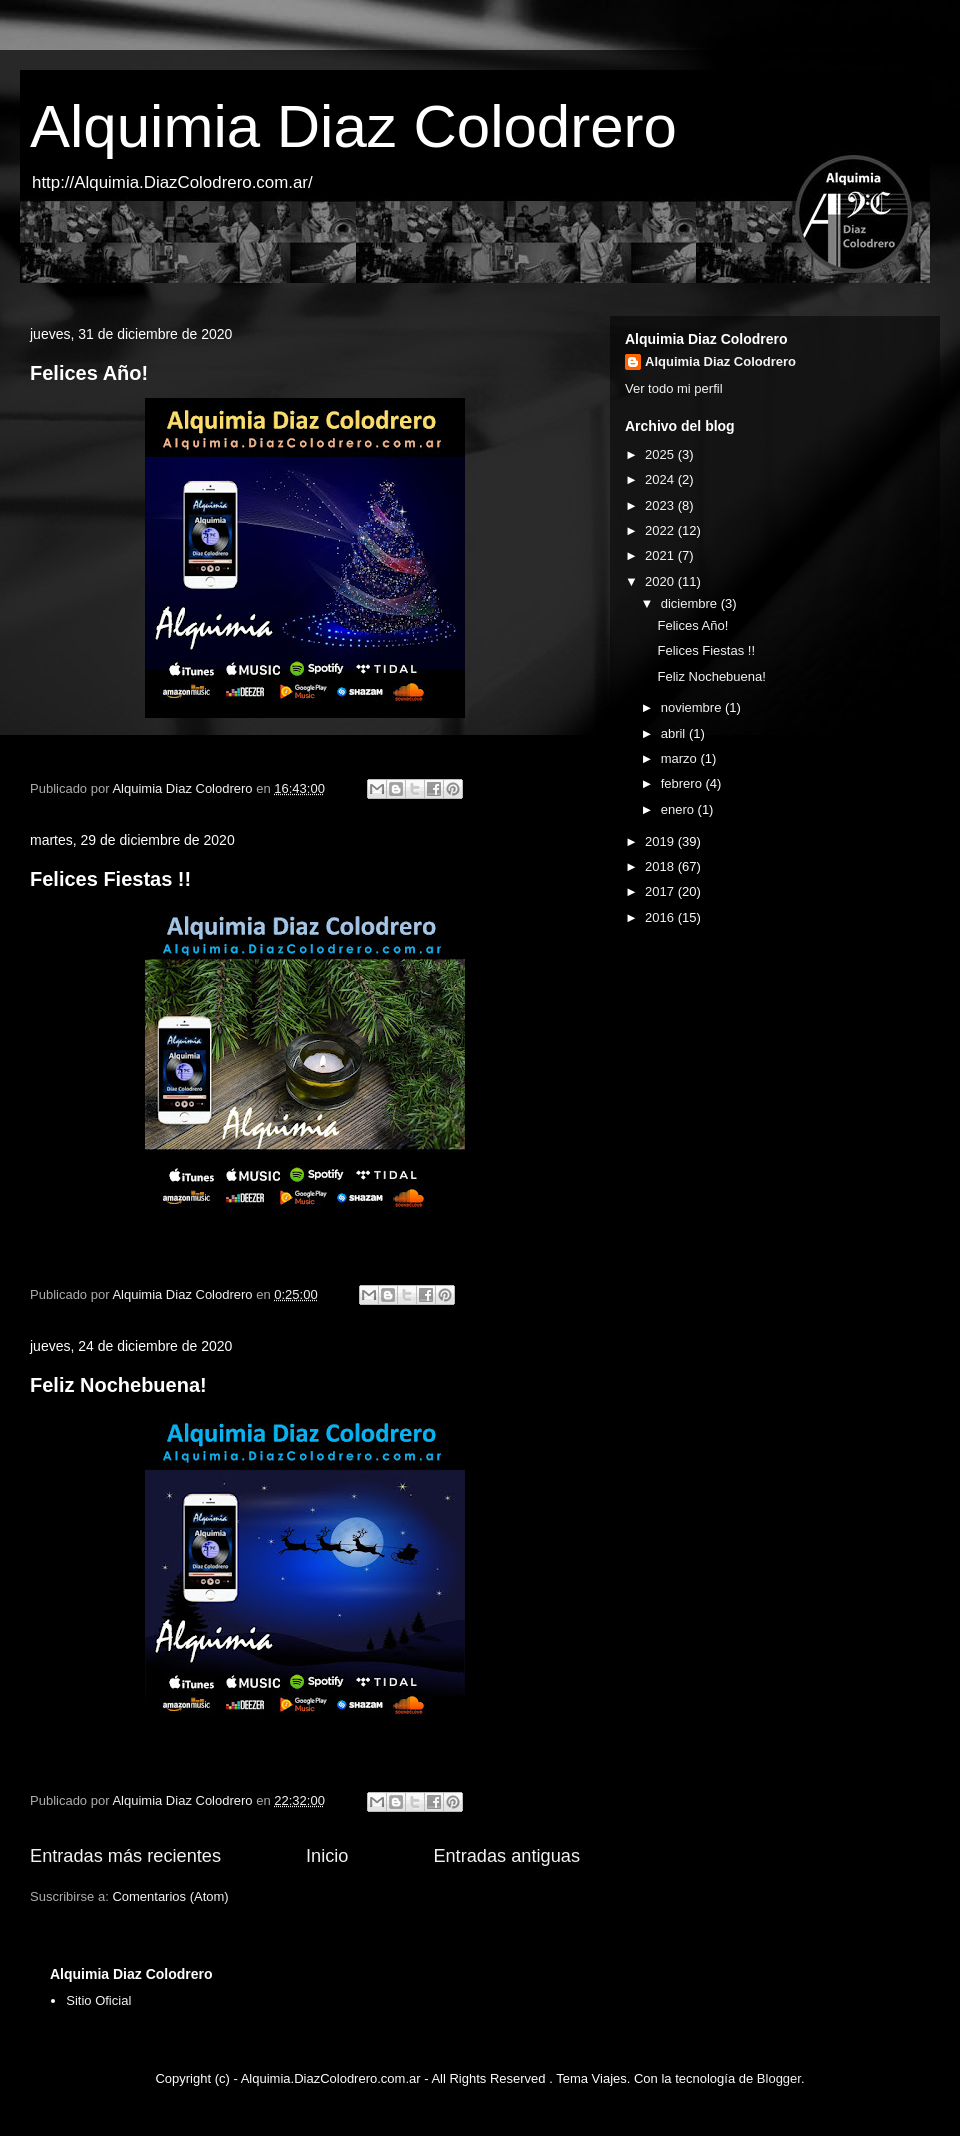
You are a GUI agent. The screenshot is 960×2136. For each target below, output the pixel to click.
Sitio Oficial (98, 2000)
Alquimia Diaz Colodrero (353, 126)
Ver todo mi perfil (674, 388)
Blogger (779, 2078)
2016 (661, 917)
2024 (661, 479)
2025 (661, 454)
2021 (661, 555)
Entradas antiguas (506, 1856)
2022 (661, 530)
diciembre (691, 603)
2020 (661, 581)
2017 (661, 891)
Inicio (327, 1856)
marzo (681, 758)
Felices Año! (89, 373)
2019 (661, 841)
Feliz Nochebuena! (118, 1385)
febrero (683, 783)
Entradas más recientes (125, 1856)
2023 (661, 505)
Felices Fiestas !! (110, 879)
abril (675, 733)
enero (679, 809)
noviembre (693, 707)
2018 (661, 866)
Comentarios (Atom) (170, 1896)
